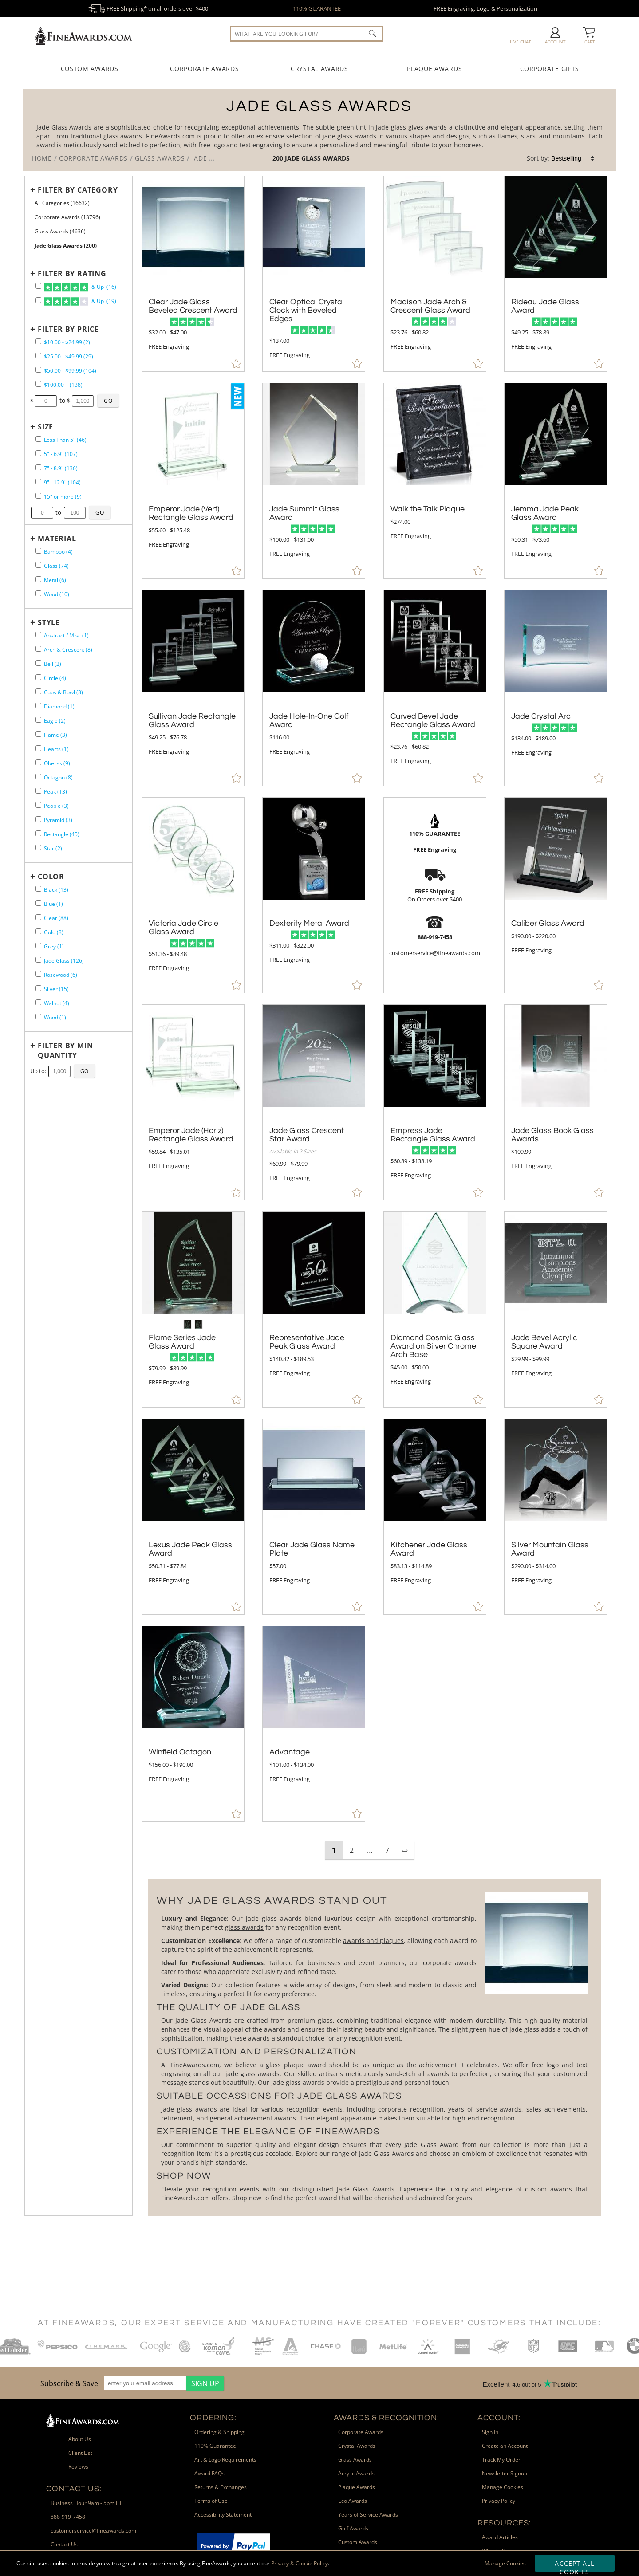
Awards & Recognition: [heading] (386, 2418)
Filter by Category (78, 190)
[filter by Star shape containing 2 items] (38, 847)
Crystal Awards (319, 68)
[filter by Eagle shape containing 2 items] (38, 720)
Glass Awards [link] (355, 2459)
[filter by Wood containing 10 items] (38, 593)
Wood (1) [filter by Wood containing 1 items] (55, 1017)
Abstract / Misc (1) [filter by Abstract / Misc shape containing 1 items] (66, 635)
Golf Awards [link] (353, 2528)
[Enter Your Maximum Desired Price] (83, 401)
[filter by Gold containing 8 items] (38, 931)
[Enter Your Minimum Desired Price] (46, 401)
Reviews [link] (78, 2466)
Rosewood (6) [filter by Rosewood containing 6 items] (60, 975)
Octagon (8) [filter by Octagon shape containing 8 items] (58, 777)
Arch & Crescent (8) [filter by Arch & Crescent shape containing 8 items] (68, 649)
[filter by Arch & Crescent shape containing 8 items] (38, 649)
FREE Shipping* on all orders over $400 (148, 8)
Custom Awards (89, 68)
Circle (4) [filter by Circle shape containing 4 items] (55, 678)
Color (51, 876)
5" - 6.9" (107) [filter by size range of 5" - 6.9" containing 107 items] (61, 454)
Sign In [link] (490, 2432)
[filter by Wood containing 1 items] (38, 1016)
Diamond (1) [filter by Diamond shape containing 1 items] (59, 706)
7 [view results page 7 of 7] (387, 1850)
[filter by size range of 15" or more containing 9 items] (38, 496)
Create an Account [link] (505, 2446)
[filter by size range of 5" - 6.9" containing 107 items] (38, 453)
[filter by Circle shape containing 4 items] (38, 677)
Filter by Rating (72, 274)
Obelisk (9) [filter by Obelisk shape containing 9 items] (57, 763)
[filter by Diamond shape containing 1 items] (38, 705)
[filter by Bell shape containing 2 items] (38, 663)
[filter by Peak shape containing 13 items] (38, 791)
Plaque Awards (434, 68)
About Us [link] (79, 2439)
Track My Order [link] (501, 2459)
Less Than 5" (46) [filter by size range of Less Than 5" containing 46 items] (65, 440)
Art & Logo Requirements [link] (225, 2459)
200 (278, 158)
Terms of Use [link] (211, 2501)
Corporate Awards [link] (360, 2432)
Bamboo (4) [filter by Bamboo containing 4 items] (58, 551)
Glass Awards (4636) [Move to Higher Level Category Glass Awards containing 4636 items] (60, 231)
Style (49, 622)
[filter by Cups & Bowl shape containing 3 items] (38, 691)
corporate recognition (411, 2109)
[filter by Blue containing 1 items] (38, 903)
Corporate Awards (204, 68)
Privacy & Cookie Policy (299, 2563)
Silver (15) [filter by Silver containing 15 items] (56, 989)
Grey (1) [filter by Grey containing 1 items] (54, 946)
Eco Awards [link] (352, 2501)
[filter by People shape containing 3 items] (38, 805)
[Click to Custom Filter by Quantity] (84, 1071)
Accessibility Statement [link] (223, 2514)
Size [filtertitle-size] (45, 427)
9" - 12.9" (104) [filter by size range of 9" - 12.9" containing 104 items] (62, 482)
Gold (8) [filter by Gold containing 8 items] (53, 932)
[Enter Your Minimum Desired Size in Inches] (42, 513)
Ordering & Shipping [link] (219, 2432)
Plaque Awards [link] (356, 2487)
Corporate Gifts (550, 68)
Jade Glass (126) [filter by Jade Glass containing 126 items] (64, 960)
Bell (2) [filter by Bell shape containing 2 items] (52, 664)
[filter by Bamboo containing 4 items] (38, 551)
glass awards (122, 136)
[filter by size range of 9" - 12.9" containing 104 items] (38, 481)
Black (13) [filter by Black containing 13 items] (56, 889)
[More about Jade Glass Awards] (374, 2047)
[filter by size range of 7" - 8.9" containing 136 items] (38, 467)
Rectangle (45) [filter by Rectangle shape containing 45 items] (61, 834)
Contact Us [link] (64, 2544)
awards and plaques (373, 1940)
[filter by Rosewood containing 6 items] (38, 974)
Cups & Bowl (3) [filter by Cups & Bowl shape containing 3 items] (63, 692)
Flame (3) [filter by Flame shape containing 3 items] (55, 735)
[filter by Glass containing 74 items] (38, 565)
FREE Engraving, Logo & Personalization (485, 8)
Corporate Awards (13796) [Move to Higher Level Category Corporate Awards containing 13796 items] (67, 217)
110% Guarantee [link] (215, 2446)
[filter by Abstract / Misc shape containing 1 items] (38, 634)
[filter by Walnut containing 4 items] (38, 1002)
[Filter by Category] (76, 190)
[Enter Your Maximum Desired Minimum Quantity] (59, 1071)
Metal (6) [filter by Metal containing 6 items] (55, 580)
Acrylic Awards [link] (356, 2473)
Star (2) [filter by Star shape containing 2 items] (53, 848)
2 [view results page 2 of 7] (352, 1850)
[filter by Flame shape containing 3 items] (38, 734)
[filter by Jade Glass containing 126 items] (38, 960)
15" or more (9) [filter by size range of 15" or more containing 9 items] (63, 496)
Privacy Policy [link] (498, 2501)
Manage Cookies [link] (502, 2487)
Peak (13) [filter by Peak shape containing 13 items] (55, 791)
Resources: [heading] (504, 2523)
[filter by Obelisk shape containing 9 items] (38, 762)
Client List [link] (80, 2453)
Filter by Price (68, 329)
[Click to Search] (372, 33)
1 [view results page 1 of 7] (334, 1850)
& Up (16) (80, 287)
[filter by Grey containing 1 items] (38, 945)
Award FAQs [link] (209, 2473)
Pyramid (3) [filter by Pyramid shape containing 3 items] (58, 820)
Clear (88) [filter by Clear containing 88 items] (56, 918)
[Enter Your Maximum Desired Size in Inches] (75, 513)
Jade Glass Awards (317, 158)
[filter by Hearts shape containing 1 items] (38, 748)
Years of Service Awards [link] (368, 2514)
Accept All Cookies (574, 2565)
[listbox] (573, 158)
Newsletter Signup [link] (504, 2473)
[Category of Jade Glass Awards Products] (319, 130)
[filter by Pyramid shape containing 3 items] (38, 819)
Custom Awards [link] (357, 2542)
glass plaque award (296, 2065)
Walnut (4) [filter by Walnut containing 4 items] (56, 1003)
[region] (130, 2383)
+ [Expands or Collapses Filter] (33, 190)
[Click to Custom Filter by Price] (108, 400)
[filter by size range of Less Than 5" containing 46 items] (38, 439)
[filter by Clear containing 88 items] (38, 917)
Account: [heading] (499, 2418)
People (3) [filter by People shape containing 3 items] (56, 806)
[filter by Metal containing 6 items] (38, 579)
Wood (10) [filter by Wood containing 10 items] (56, 594)
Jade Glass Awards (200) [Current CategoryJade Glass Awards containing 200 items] (66, 245)
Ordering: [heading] (213, 2418)
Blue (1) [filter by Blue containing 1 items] (53, 904)
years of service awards (484, 2109)
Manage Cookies (505, 2563)
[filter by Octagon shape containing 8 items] (38, 776)
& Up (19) (80, 301)
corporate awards (450, 1963)
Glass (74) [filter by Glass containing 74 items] (56, 566)
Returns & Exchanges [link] (220, 2487)
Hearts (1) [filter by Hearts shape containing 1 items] (56, 749)
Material (57, 538)
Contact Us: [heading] (74, 2489)
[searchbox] (306, 34)
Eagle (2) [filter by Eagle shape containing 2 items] (55, 720)
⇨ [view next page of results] (405, 1850)
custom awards (548, 2189)
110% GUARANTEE (317, 8)
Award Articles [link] (500, 2537)
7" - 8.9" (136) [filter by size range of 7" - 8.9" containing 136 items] (61, 468)
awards (436, 127)
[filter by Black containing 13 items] (38, 889)
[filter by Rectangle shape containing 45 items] (38, 833)
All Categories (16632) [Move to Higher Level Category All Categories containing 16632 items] (62, 203)
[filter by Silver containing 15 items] (38, 988)
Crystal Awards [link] (356, 2446)
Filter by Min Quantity (65, 1050)
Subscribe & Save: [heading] (70, 2383)
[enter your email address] (145, 2383)
